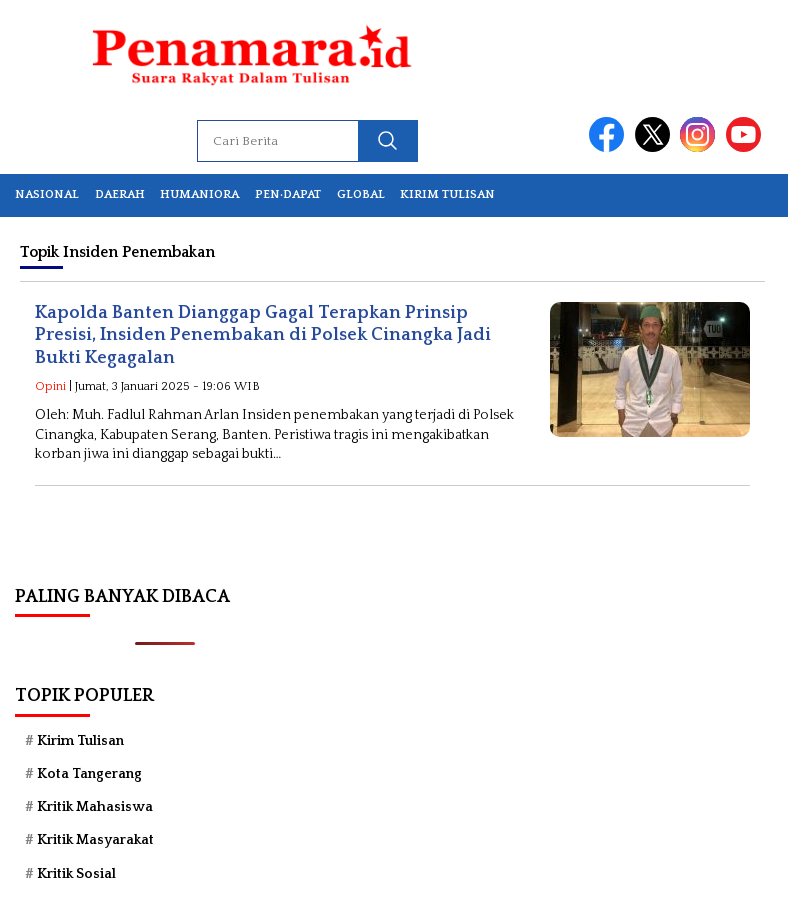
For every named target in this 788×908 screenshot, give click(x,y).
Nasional (47, 194)
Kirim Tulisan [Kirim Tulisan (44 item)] (80, 741)
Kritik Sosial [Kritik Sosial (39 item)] (76, 874)
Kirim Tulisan (447, 194)
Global (361, 194)
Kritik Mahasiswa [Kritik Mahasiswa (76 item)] (95, 807)
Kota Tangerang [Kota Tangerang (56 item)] (89, 774)
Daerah (120, 194)
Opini (50, 386)
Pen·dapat (288, 194)
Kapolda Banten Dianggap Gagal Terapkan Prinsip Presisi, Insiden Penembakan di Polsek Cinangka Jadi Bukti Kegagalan (263, 335)
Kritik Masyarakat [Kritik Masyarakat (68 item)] (95, 840)
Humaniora (199, 194)
